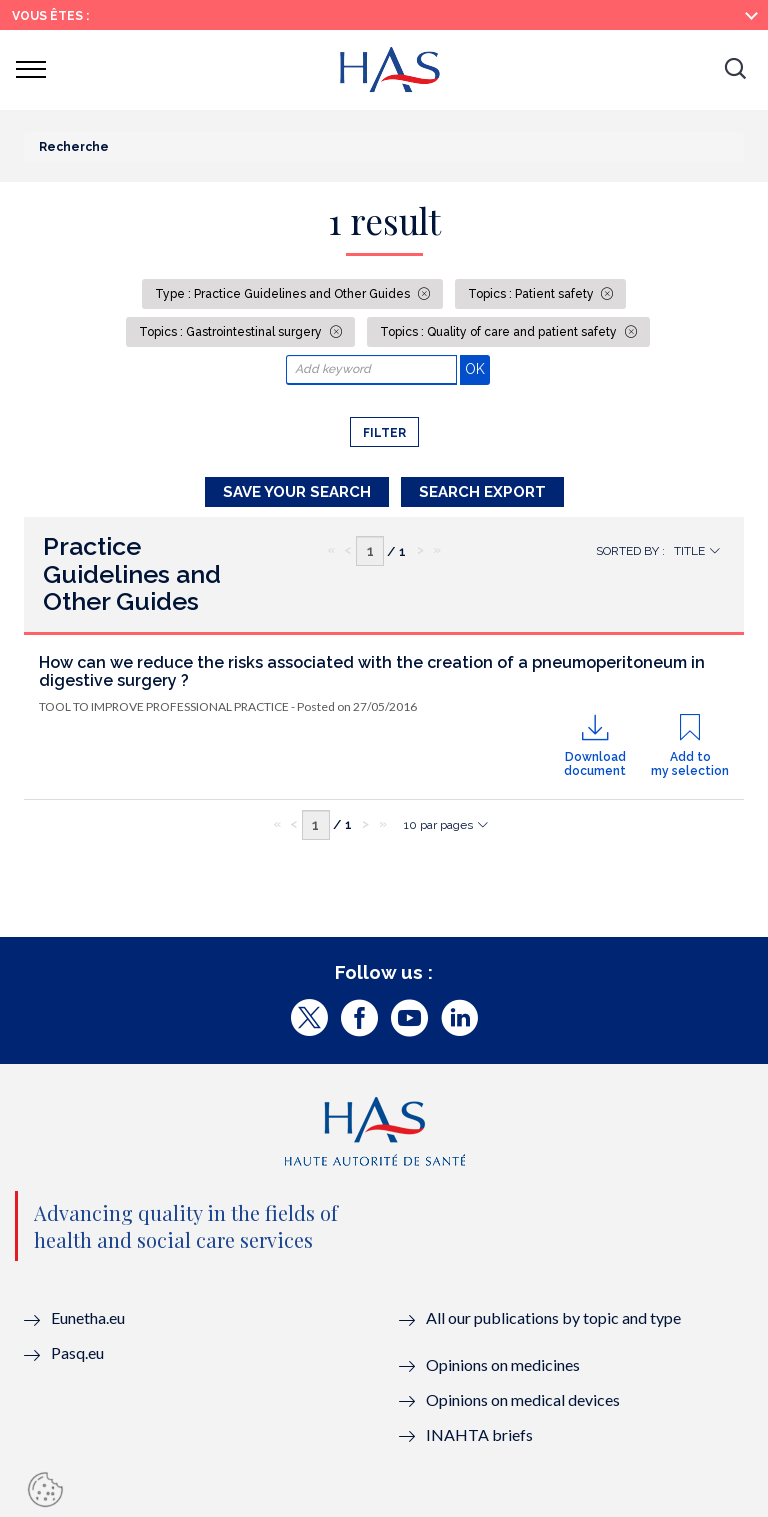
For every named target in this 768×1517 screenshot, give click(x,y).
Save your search (297, 492)
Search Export (482, 492)
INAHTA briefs (479, 1434)
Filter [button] (384, 433)
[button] (735, 70)
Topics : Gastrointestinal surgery (232, 332)
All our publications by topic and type (553, 1317)
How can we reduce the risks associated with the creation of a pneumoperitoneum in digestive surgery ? (372, 671)
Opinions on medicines (503, 1364)
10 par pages (438, 825)
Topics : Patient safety (532, 294)
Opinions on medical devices (523, 1399)
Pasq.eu (77, 1352)
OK (477, 368)
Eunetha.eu (88, 1317)
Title (689, 551)
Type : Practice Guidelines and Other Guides (284, 294)
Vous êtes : (50, 16)
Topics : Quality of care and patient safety (500, 332)
